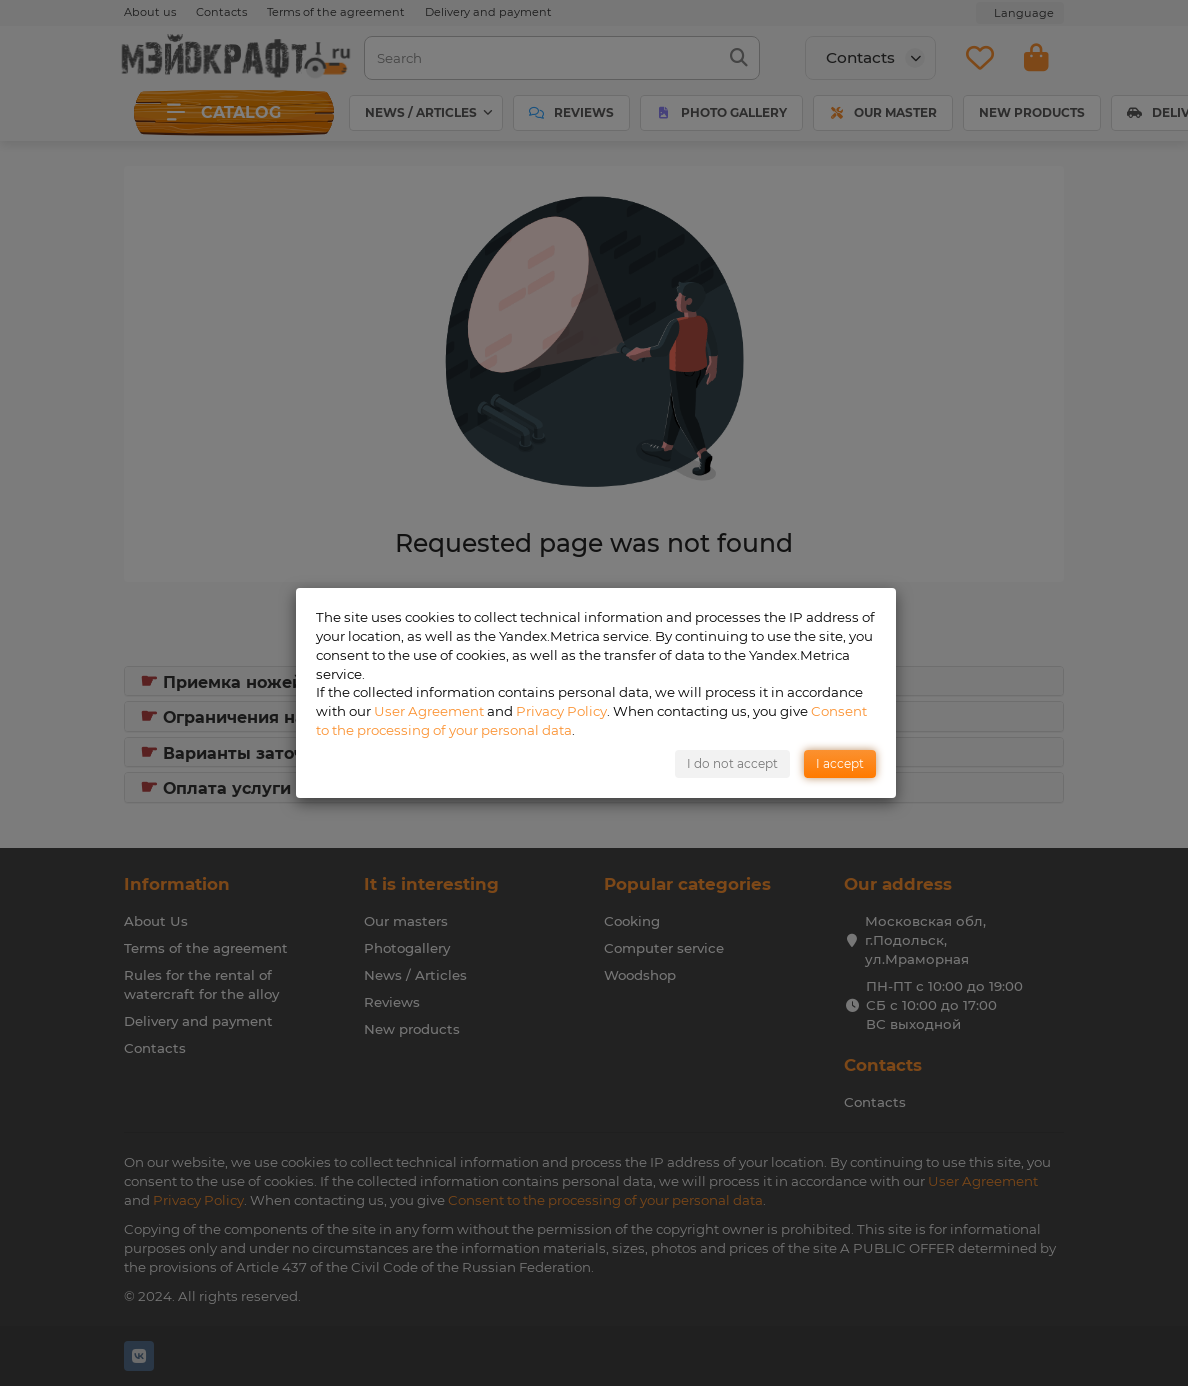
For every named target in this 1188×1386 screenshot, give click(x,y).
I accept (840, 763)
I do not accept (732, 763)
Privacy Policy (561, 711)
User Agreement (429, 711)
